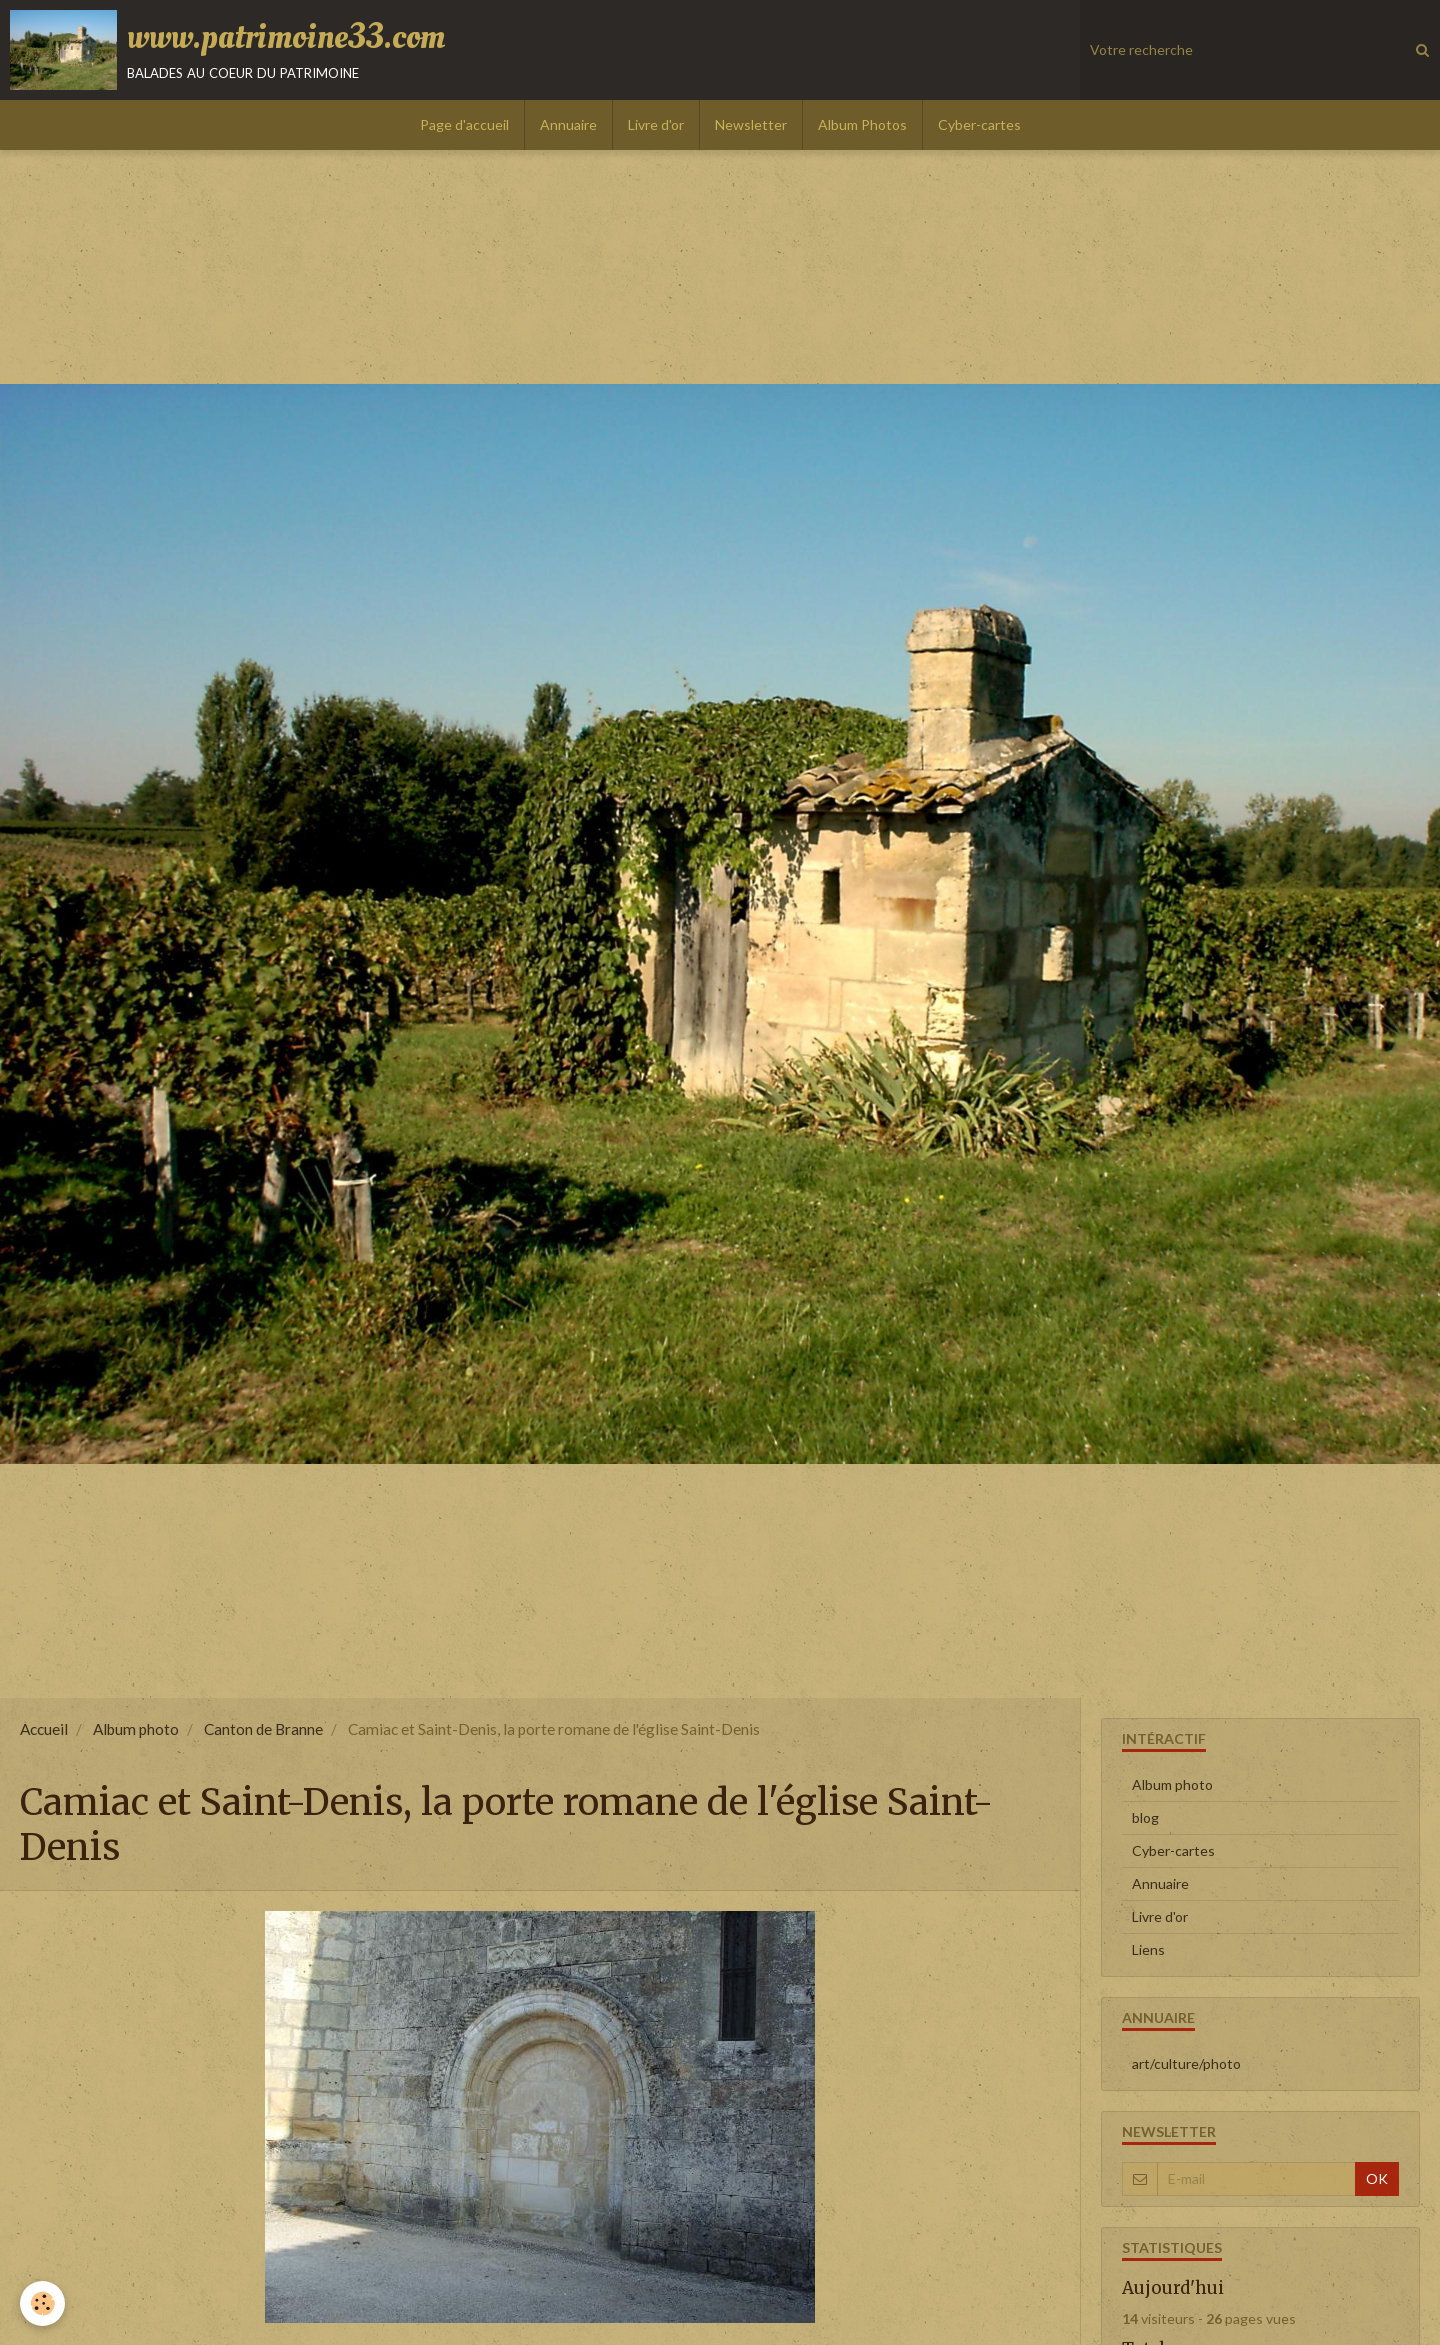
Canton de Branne (263, 1729)
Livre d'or (656, 124)
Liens (1148, 1949)
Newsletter (751, 124)
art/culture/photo (1186, 2063)
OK (1377, 2178)
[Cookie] (42, 2303)
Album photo (136, 1729)
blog (1145, 1817)
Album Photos (862, 124)
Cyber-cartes (979, 124)
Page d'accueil (464, 124)
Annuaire (568, 124)
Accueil (44, 1729)
